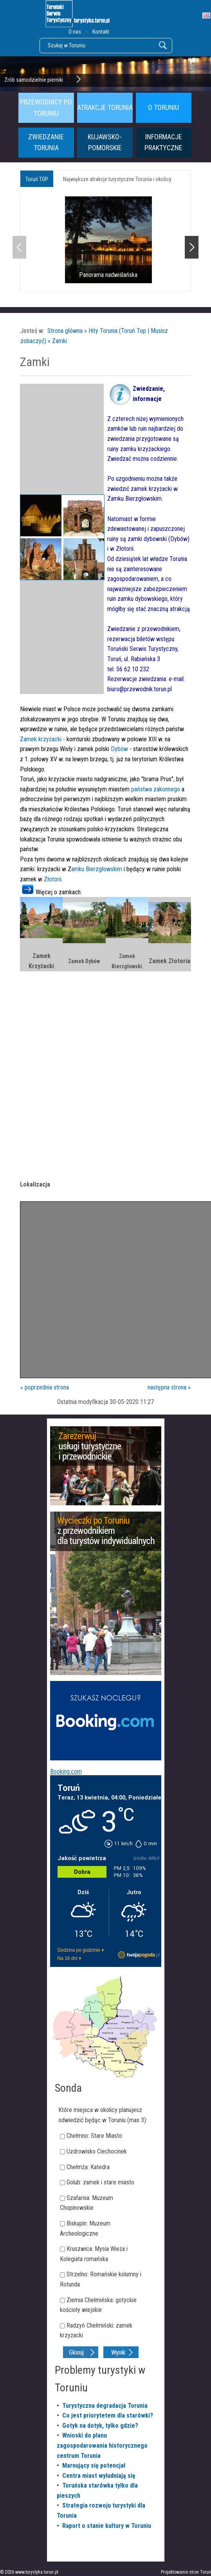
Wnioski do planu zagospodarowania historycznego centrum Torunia (102, 2445)
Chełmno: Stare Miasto (94, 2135)
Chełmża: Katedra (88, 2167)
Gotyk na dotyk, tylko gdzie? (100, 2425)
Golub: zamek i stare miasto (100, 2182)
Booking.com (66, 1771)
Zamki (59, 341)
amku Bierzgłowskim (97, 869)
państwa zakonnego (155, 789)
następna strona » (169, 1387)
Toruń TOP (36, 179)
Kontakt (100, 32)
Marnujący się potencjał (94, 2465)
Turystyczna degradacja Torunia (105, 2405)
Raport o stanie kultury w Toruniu (106, 2525)
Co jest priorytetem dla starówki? (107, 2415)
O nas (75, 32)
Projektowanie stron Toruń (186, 2572)
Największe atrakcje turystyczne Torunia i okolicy (117, 179)
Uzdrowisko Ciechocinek (97, 2151)
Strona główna (65, 330)
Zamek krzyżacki (41, 739)
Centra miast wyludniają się (98, 2475)
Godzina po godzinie (79, 1950)
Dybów (119, 749)
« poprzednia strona (44, 1387)
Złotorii (52, 879)
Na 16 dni (68, 1958)
